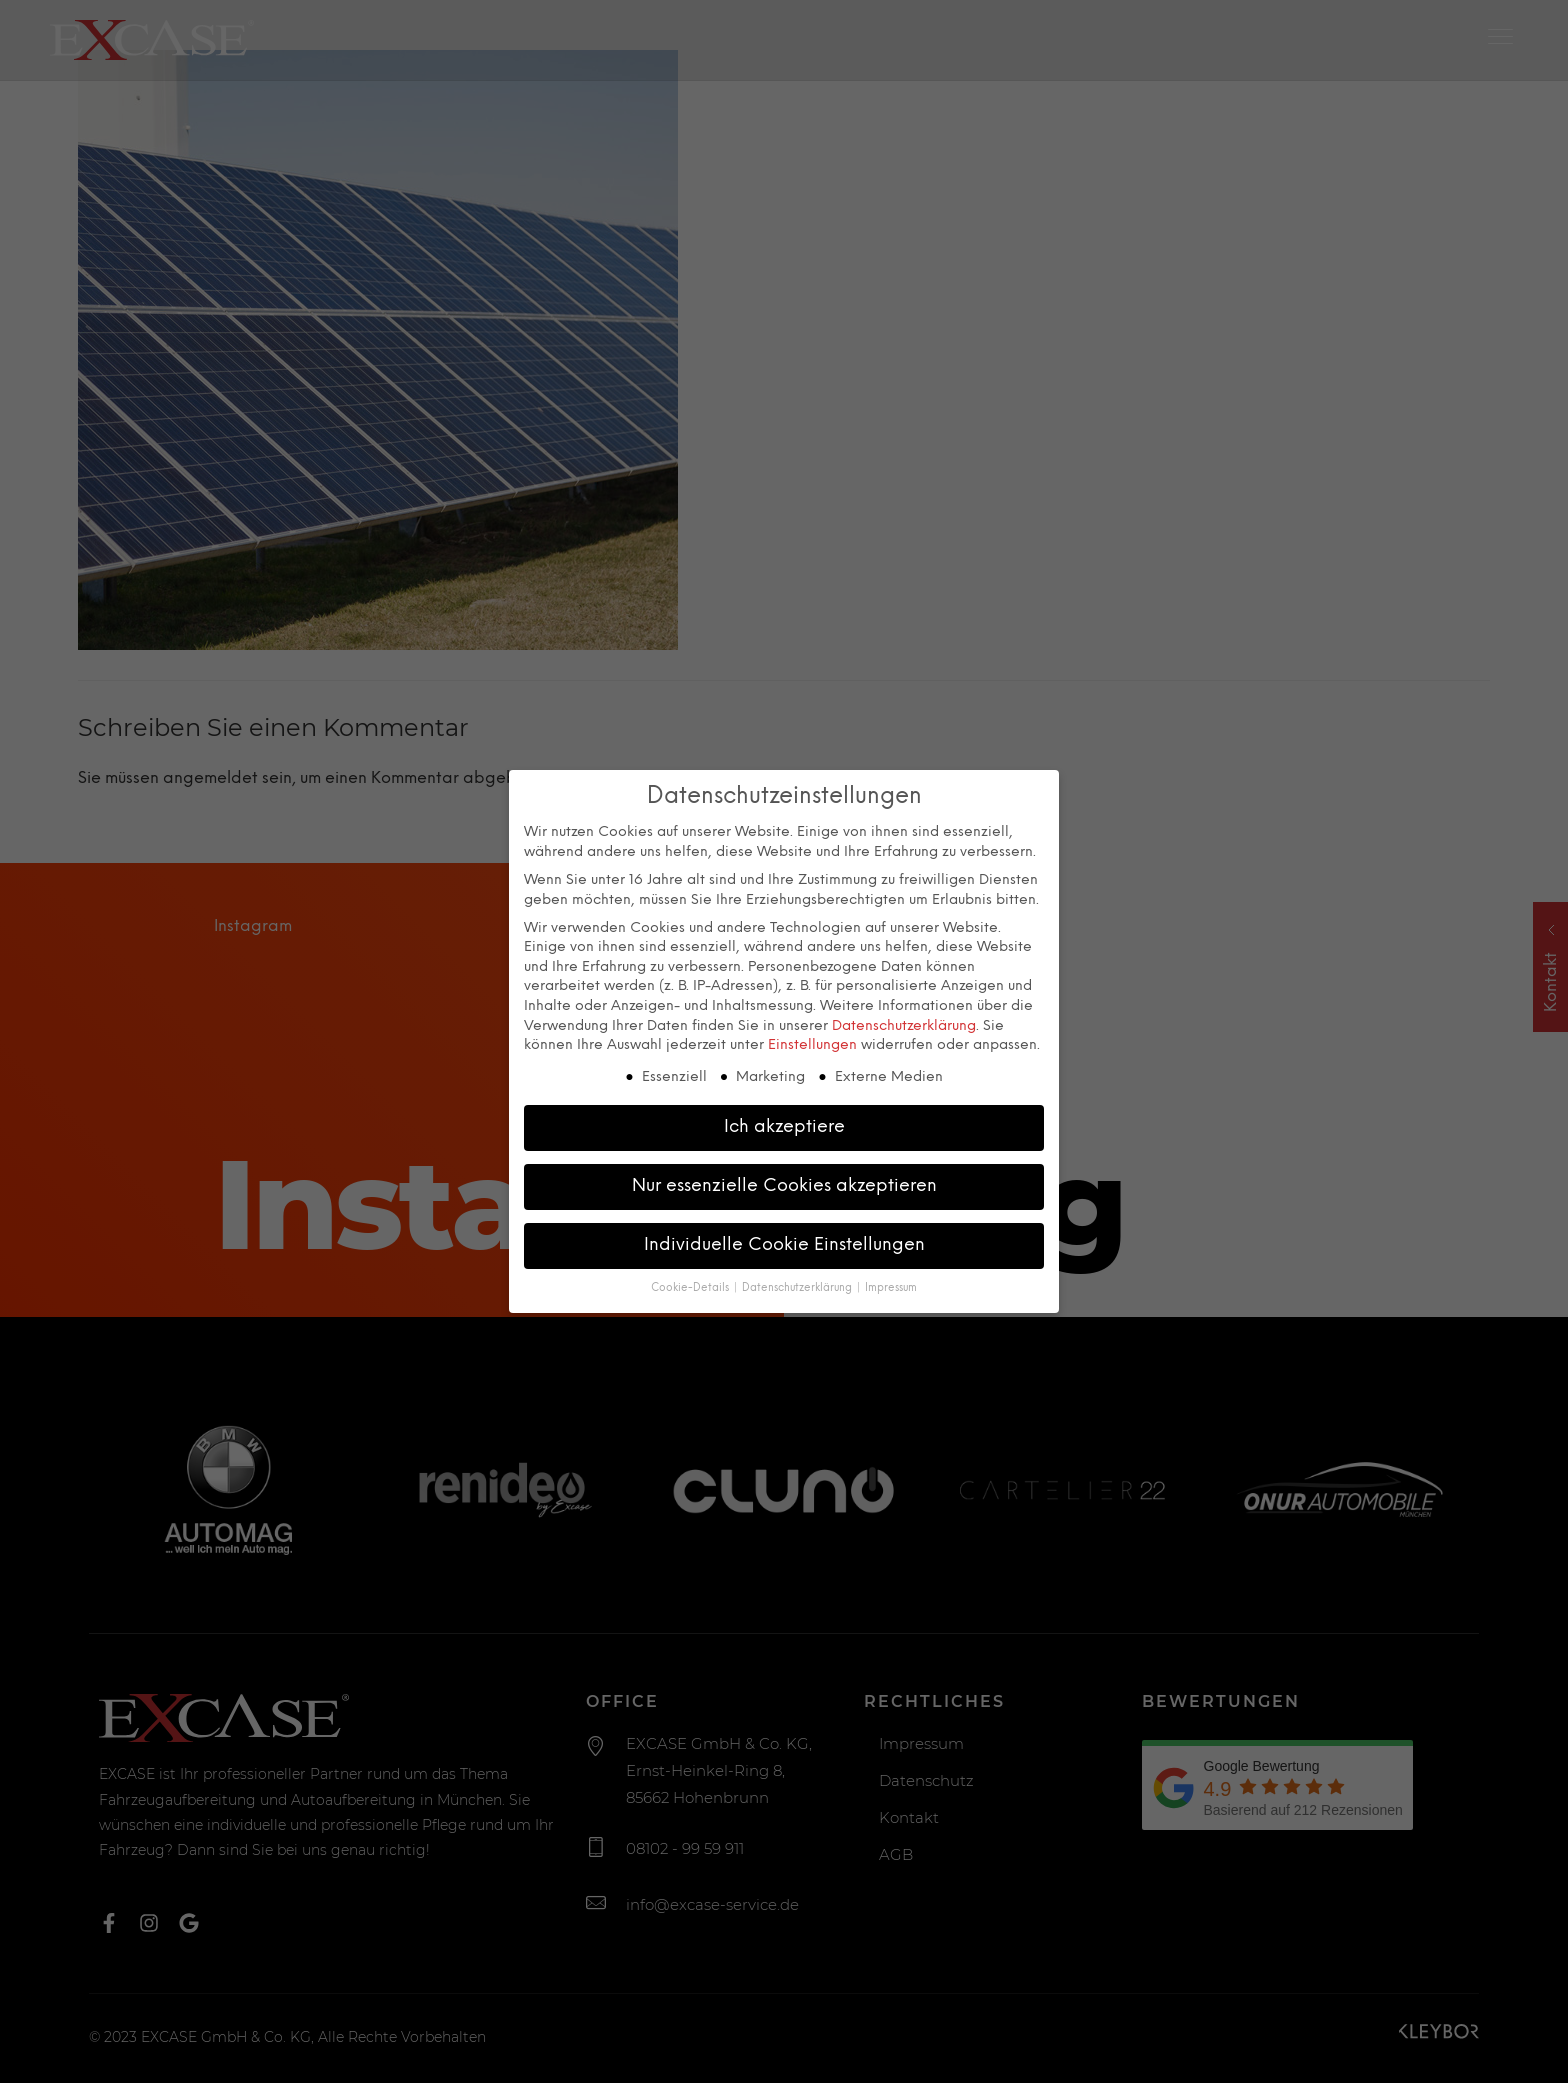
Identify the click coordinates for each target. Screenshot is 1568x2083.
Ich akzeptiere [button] (784, 1125)
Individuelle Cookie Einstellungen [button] (784, 1243)
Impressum (891, 1286)
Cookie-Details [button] (691, 1286)
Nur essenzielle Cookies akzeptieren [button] (784, 1184)
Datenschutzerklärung (904, 1024)
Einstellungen (812, 1044)
